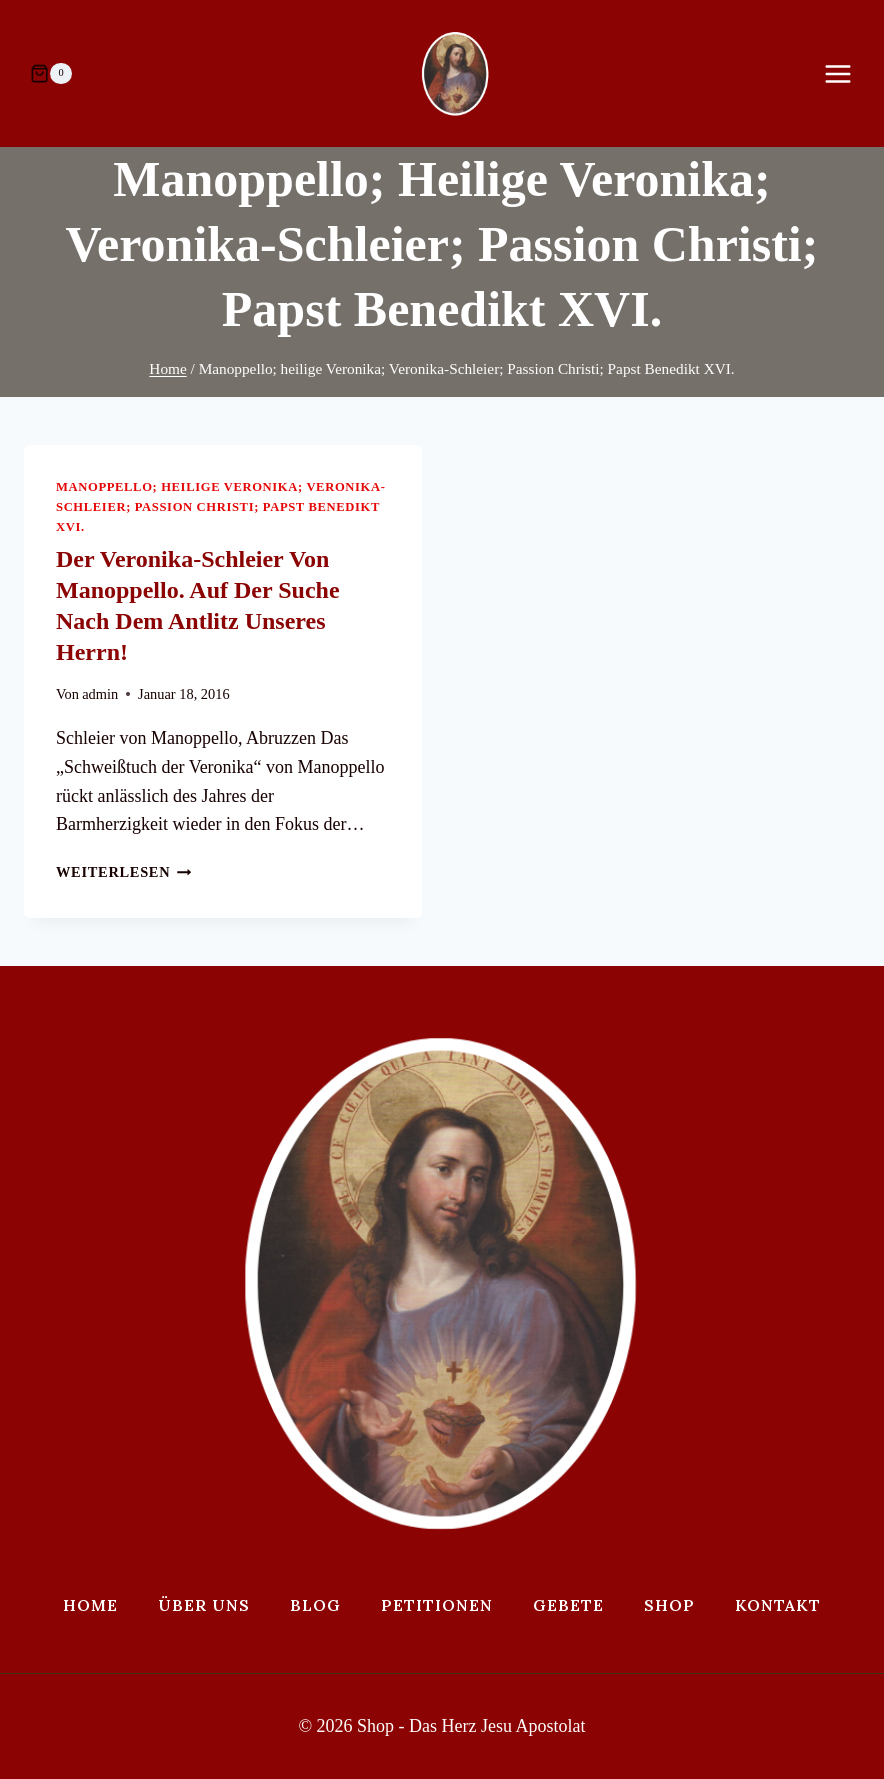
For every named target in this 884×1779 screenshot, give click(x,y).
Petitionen (437, 1605)
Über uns (204, 1605)
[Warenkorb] (51, 74)
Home (90, 1605)
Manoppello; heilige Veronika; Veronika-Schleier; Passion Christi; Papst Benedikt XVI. (221, 507)
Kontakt (778, 1605)
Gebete (568, 1605)
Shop (669, 1605)
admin (100, 694)
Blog (315, 1605)
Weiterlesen (124, 872)
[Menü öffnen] (848, 73)
